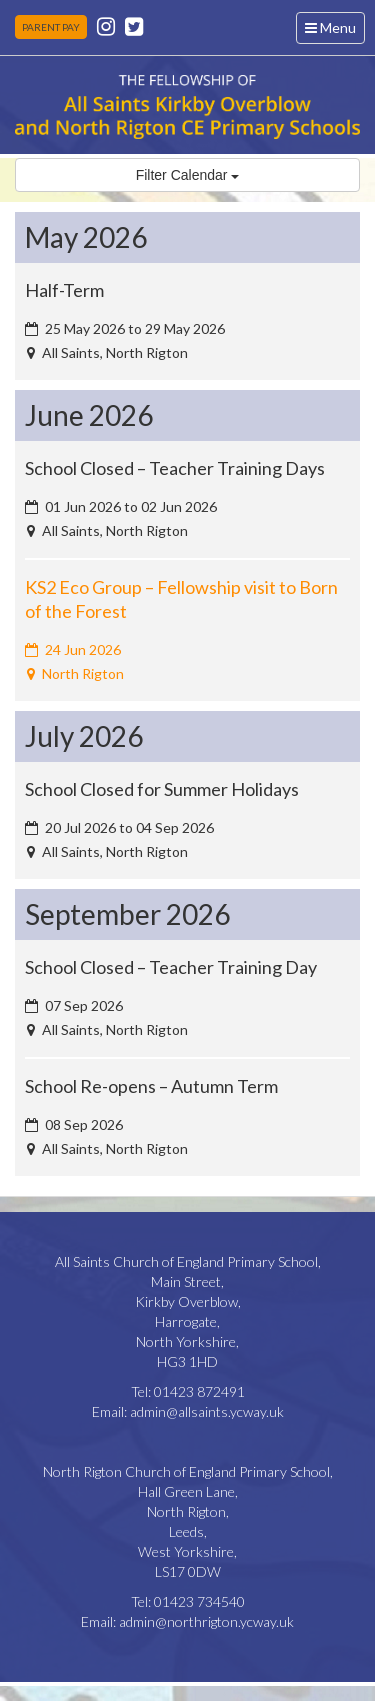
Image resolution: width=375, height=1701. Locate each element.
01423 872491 (199, 1391)
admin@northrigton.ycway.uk (206, 1621)
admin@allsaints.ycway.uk (207, 1411)
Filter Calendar (188, 175)
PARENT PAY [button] (51, 27)
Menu (334, 30)
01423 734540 (199, 1601)
